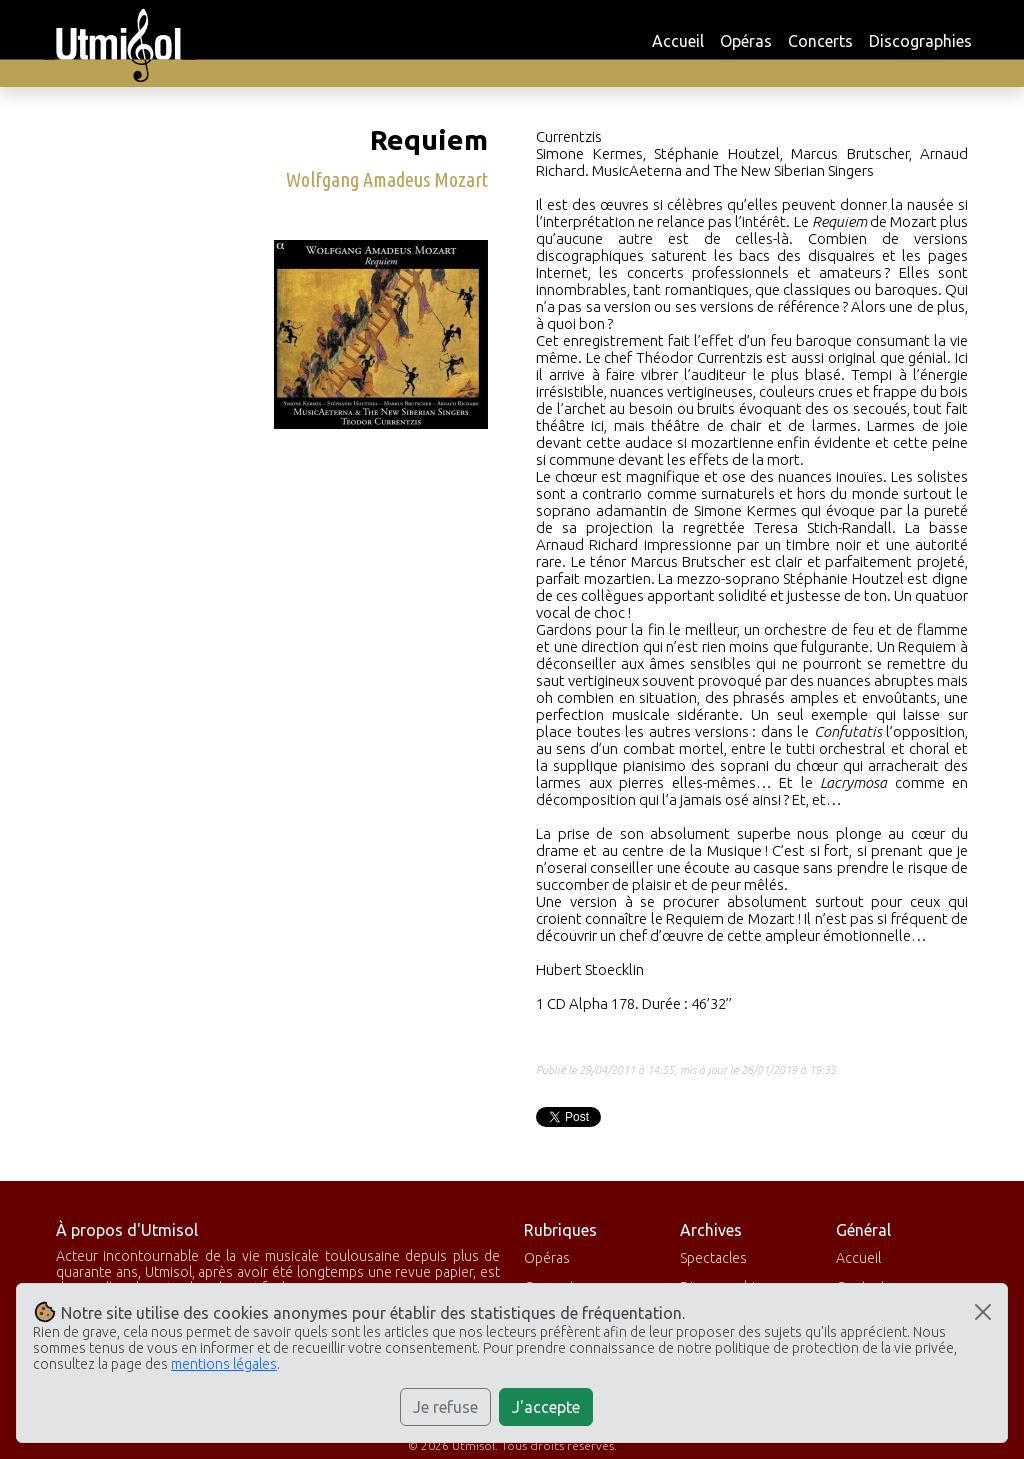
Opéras (746, 41)
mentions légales (224, 1364)
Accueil (678, 41)
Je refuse (445, 1407)
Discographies (920, 41)
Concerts (820, 41)
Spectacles (713, 1258)
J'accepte (546, 1407)
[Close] (983, 1312)
